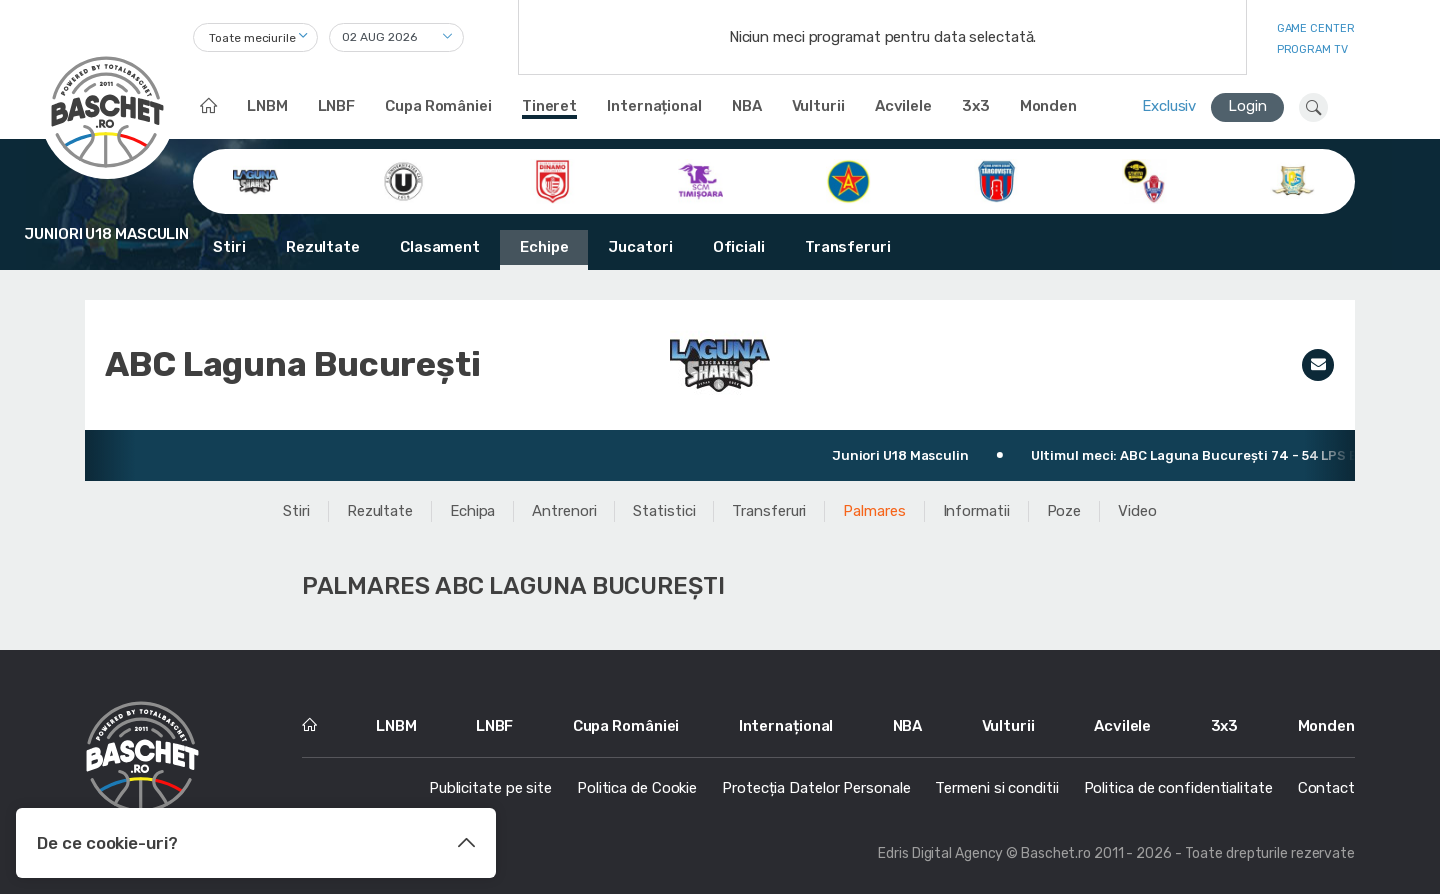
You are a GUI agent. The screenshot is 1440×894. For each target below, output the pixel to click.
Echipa (472, 511)
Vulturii (818, 106)
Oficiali (739, 247)
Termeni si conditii (996, 788)
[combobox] (255, 37)
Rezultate (323, 247)
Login (1247, 106)
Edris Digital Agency (940, 853)
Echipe (544, 247)
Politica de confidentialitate (1178, 788)
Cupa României (438, 106)
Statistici (664, 511)
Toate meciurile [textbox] (252, 38)
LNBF (337, 106)
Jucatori (640, 247)
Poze (1064, 511)
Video (1137, 511)
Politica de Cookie (637, 788)
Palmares (874, 511)
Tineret (549, 106)
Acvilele (903, 106)
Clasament (440, 247)
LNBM (267, 106)
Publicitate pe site (490, 788)
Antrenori (564, 511)
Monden (1048, 106)
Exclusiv (1169, 106)
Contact (1326, 788)
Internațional (654, 106)
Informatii (976, 511)
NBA (747, 106)
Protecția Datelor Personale (816, 788)
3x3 (976, 106)
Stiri (229, 247)
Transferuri (848, 247)
